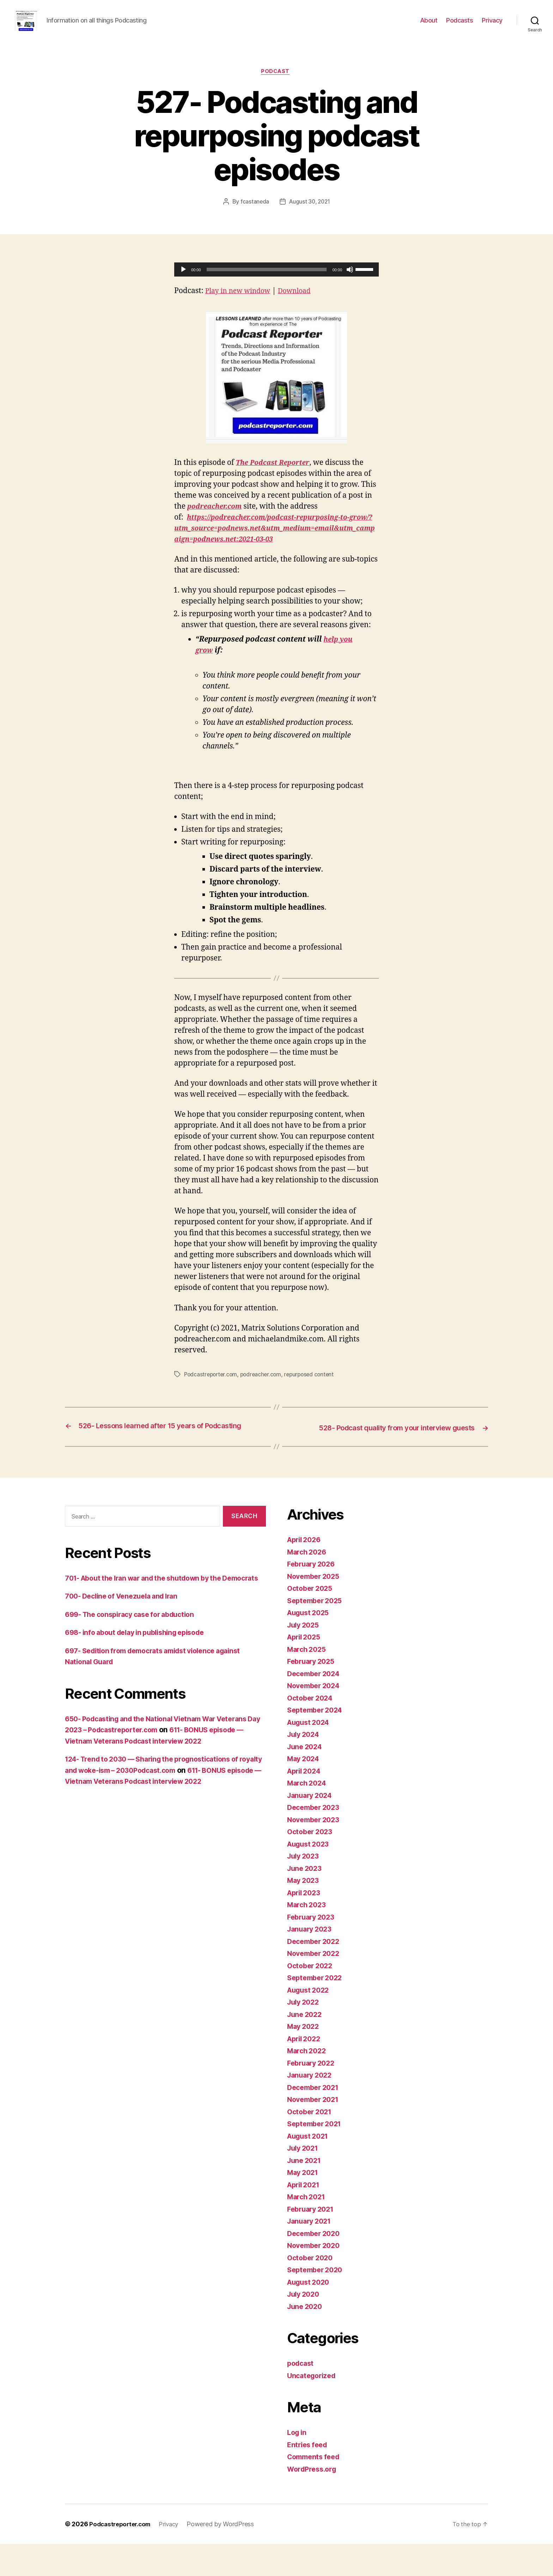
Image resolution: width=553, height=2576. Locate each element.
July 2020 (305, 2326)
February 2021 (312, 2240)
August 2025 (310, 1644)
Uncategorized (313, 2407)
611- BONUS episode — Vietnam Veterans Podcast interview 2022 (163, 1824)
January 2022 (311, 2107)
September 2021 (316, 2155)
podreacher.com (264, 1396)
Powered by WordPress (227, 2556)
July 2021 (304, 2180)
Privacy (492, 25)
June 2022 (306, 2046)
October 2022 (311, 1997)
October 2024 (311, 1729)
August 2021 (310, 2167)
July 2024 (305, 1766)
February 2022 (313, 2094)
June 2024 (306, 1778)
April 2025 (305, 1669)
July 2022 (304, 2034)
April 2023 (305, 1924)
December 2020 (316, 2265)
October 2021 (311, 2143)
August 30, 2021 (310, 213)
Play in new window (240, 302)
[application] (276, 281)
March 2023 (308, 1936)
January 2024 (311, 1827)
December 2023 (315, 1839)
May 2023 (304, 1912)
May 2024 (304, 1790)
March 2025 (308, 1681)
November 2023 (315, 1851)
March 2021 (307, 2228)
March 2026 (308, 1583)
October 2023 (311, 1863)
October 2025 (311, 1620)
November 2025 (315, 1608)
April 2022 (305, 2070)
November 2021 (315, 2131)
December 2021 (315, 2119)
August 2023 (310, 1875)
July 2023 (304, 1888)
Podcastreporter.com (212, 1396)
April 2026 (305, 1571)
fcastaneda (253, 213)
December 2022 (315, 1973)
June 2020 (306, 2338)
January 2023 (311, 1961)
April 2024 (305, 1802)
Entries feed (308, 2476)
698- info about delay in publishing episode (141, 1675)
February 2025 (313, 1693)
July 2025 (304, 1656)
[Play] (183, 281)
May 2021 (304, 2204)
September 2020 (317, 2301)
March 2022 (308, 2082)
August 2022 (310, 2021)
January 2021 (311, 2253)
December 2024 (316, 1705)
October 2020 (311, 2289)
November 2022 (315, 1985)
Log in (297, 2464)
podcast (276, 83)
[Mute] (349, 281)
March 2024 (308, 1815)
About (429, 25)
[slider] (267, 281)
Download (302, 302)
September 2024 (317, 1742)
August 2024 (310, 1754)
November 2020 (316, 2277)
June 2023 (306, 1900)
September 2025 (317, 1632)
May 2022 (304, 2058)
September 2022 (317, 2009)
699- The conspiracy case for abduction (136, 1657)
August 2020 (310, 2313)
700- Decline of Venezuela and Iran (126, 1639)
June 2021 (305, 2192)
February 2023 (313, 1948)
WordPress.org (314, 2500)
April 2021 (305, 2216)
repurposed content (314, 1396)
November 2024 (316, 1717)
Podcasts (459, 25)
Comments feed (315, 2488)
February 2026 (313, 1596)
